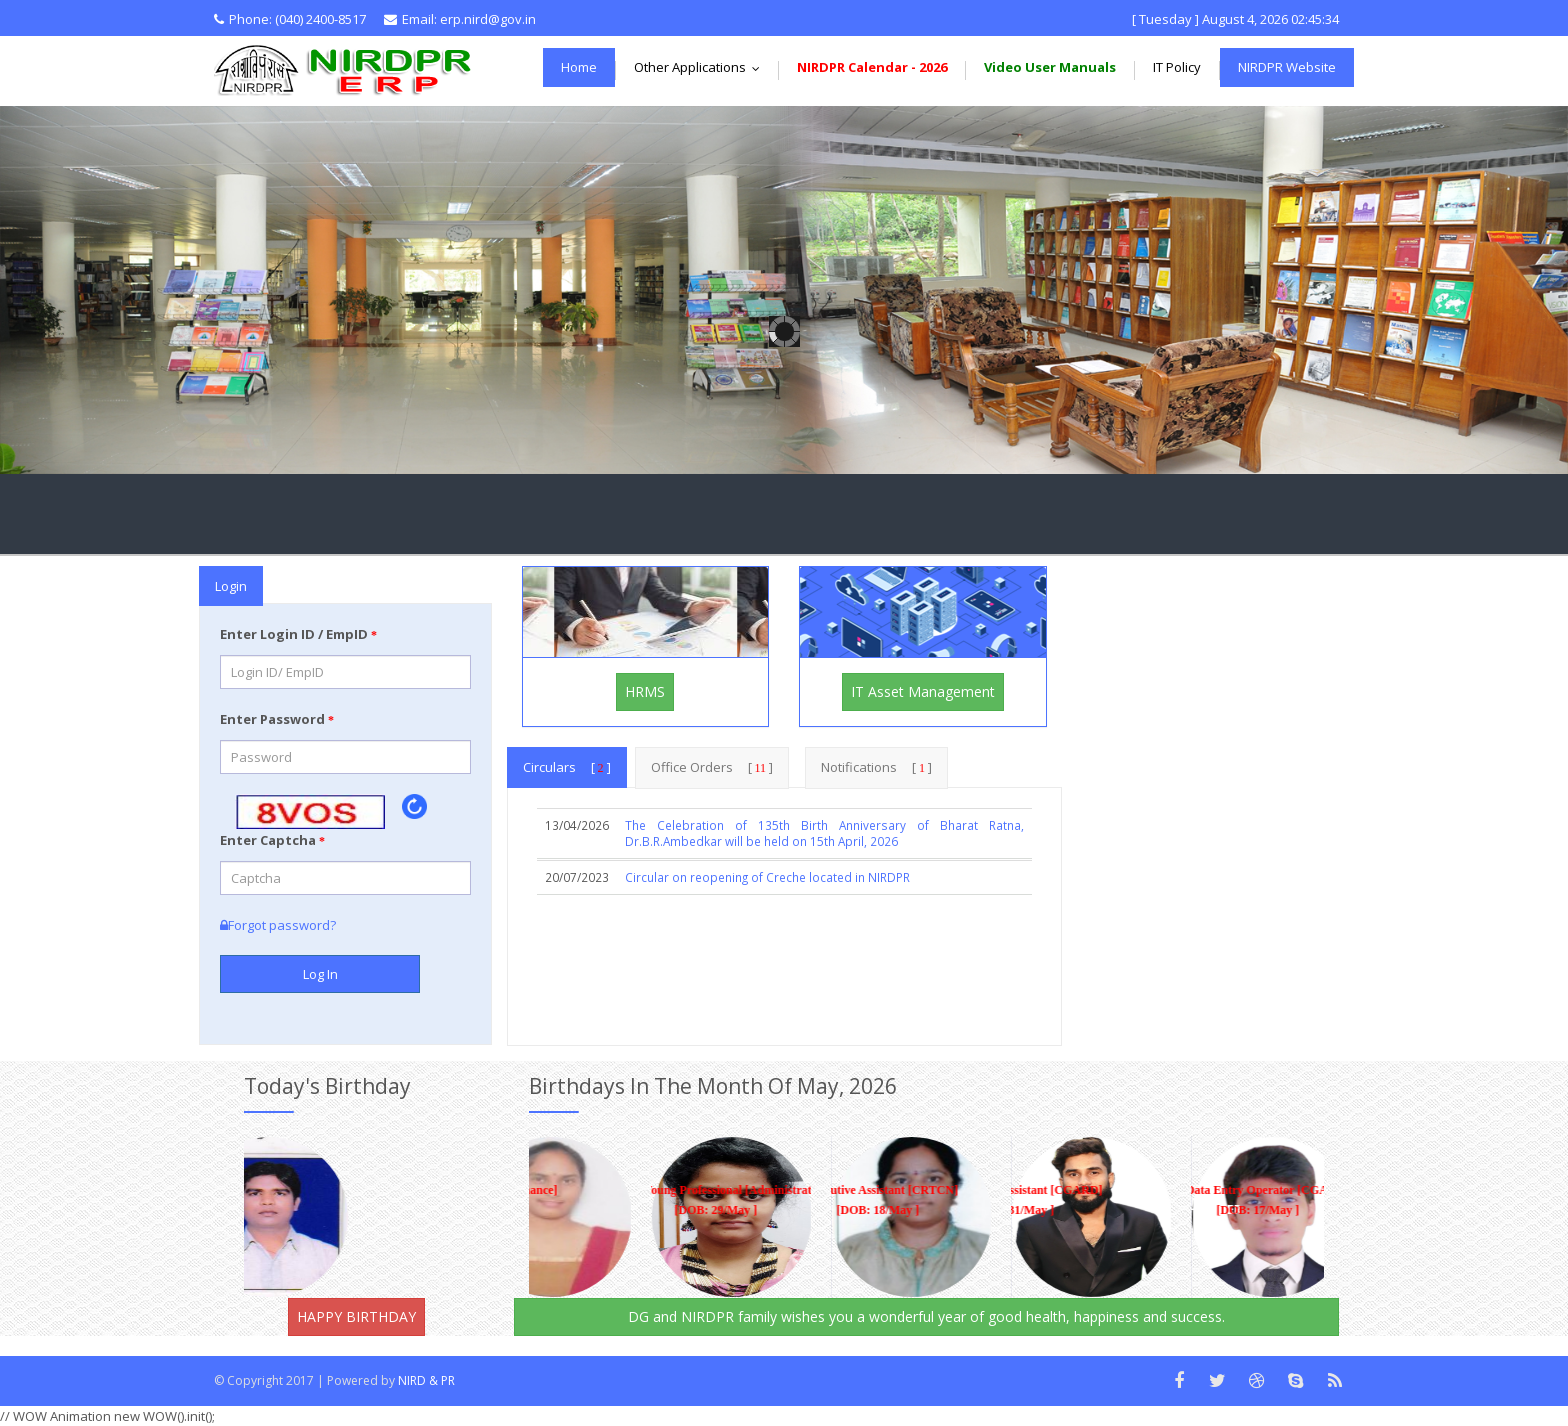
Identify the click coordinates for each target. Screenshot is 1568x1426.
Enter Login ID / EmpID (298, 634)
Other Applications (701, 67)
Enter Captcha (272, 840)
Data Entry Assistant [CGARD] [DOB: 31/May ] (1000, 1201)
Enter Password (277, 719)
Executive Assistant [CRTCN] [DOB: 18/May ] (865, 1201)
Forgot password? (278, 925)
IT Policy (1177, 67)
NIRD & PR (426, 1380)
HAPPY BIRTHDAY (356, 1316)
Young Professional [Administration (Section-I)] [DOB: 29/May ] (703, 1201)
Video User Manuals (1050, 67)
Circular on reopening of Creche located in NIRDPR (767, 877)
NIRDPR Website (1287, 67)
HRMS (645, 691)
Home (579, 67)
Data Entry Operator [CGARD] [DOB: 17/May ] (1245, 1201)
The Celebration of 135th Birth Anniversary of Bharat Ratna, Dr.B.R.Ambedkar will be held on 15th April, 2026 (824, 833)
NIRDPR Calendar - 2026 (872, 67)
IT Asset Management (923, 691)
